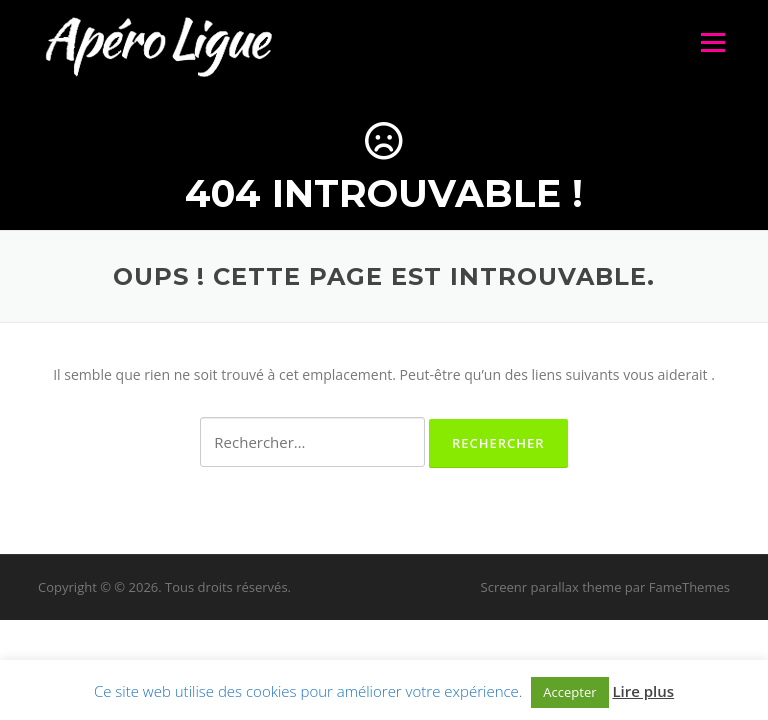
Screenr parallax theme (551, 587)
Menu (712, 42)
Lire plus (643, 691)
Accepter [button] (569, 692)
